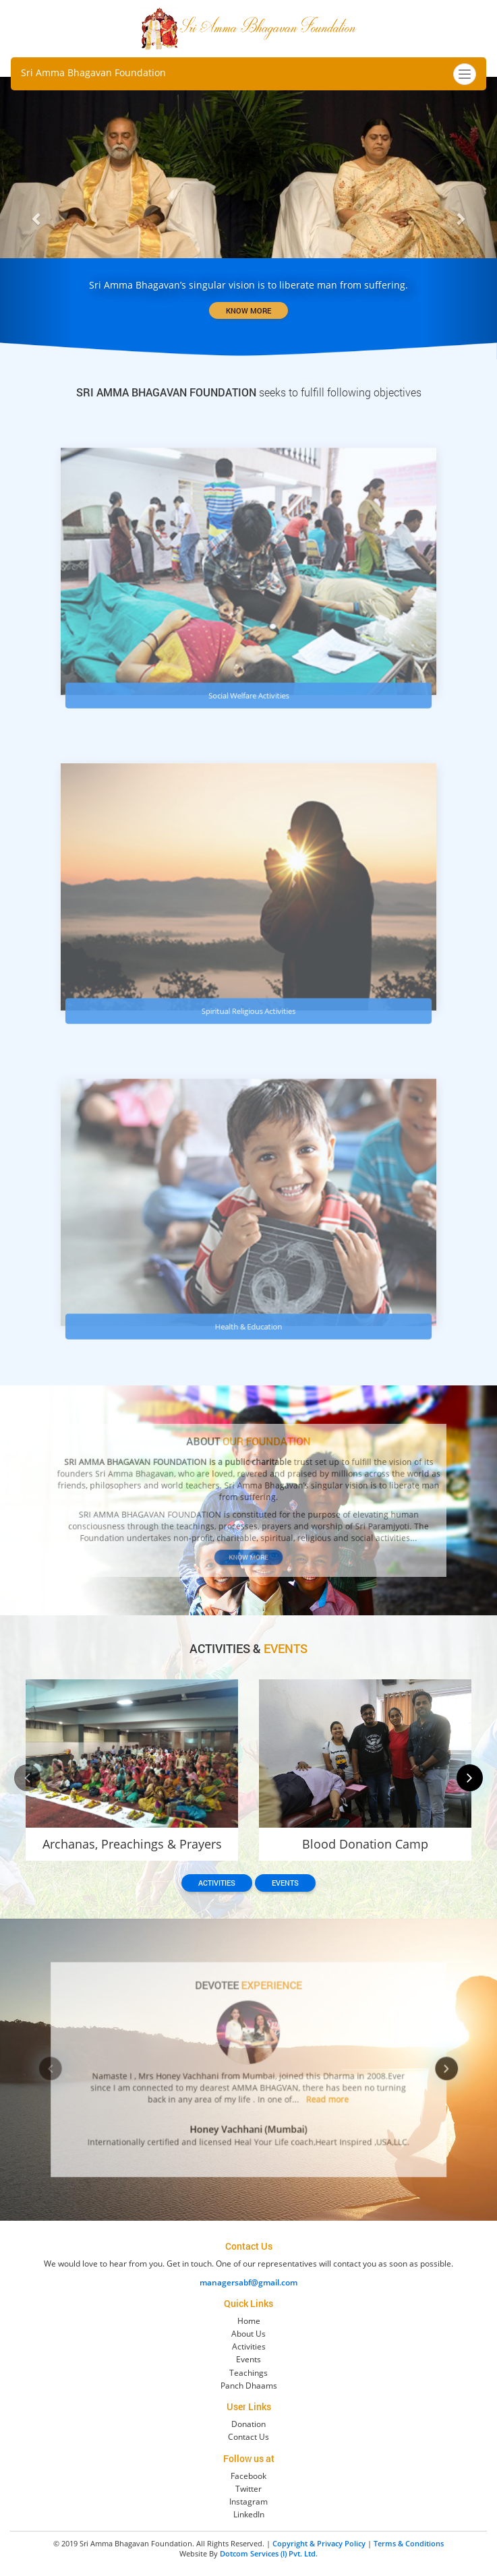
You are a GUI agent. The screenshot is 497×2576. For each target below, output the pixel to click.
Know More (248, 1540)
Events (285, 1883)
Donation (248, 2424)
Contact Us (248, 2437)
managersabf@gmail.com (248, 2282)
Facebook (248, 2476)
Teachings (248, 2372)
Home (248, 2321)
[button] (37, 218)
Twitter (248, 2488)
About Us (248, 2333)
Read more (303, 2091)
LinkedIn (248, 2514)
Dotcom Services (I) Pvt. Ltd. (269, 2553)
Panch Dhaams (249, 2385)
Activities (216, 1883)
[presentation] (27, 1777)
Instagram (248, 2501)
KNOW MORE (248, 310)
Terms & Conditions (409, 2543)
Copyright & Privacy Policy (319, 2543)
